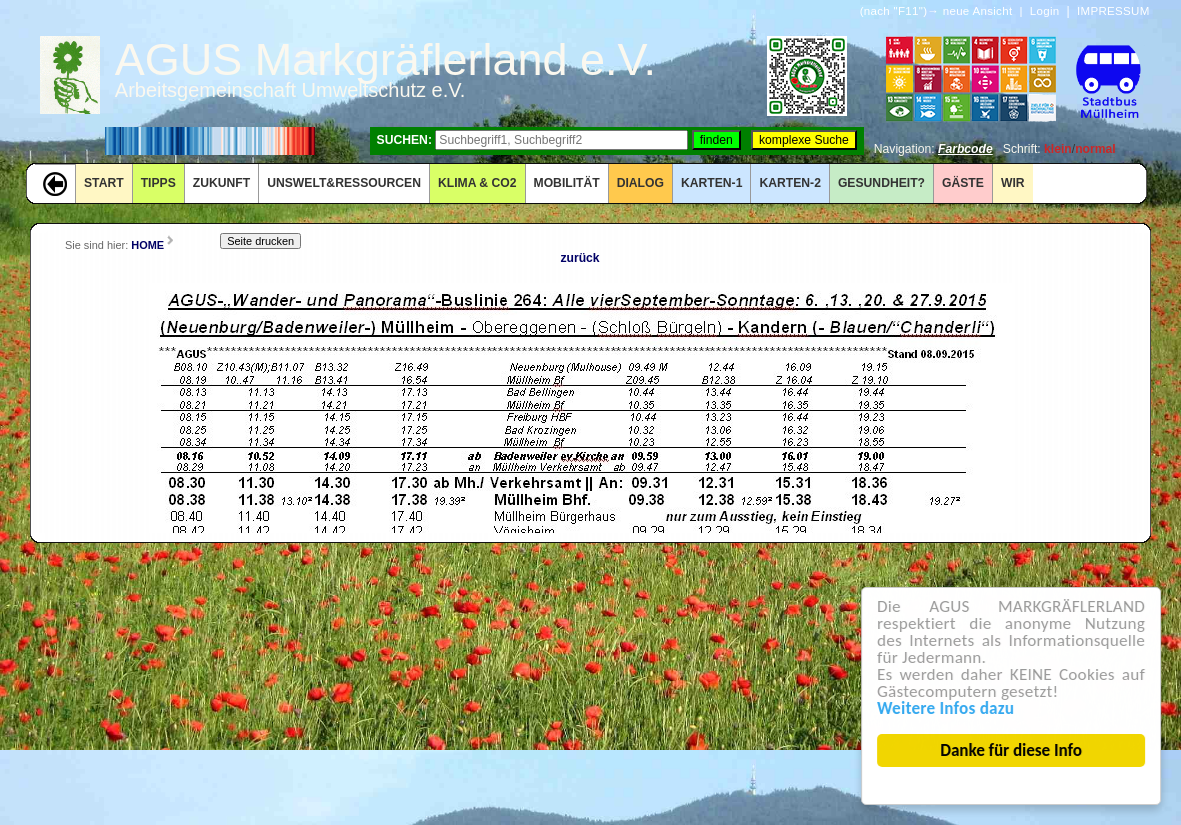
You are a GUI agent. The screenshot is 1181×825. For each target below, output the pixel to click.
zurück (579, 258)
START (104, 183)
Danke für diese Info (1012, 750)
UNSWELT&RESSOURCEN (344, 183)
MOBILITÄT (567, 183)
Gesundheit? (881, 183)
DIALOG (640, 183)
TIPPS (158, 183)
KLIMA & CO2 (477, 183)
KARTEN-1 (711, 183)
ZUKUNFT (221, 183)
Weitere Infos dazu (946, 708)
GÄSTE (963, 183)
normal (1095, 149)
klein (1058, 149)
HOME (147, 245)
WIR (1013, 183)
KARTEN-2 (789, 183)
